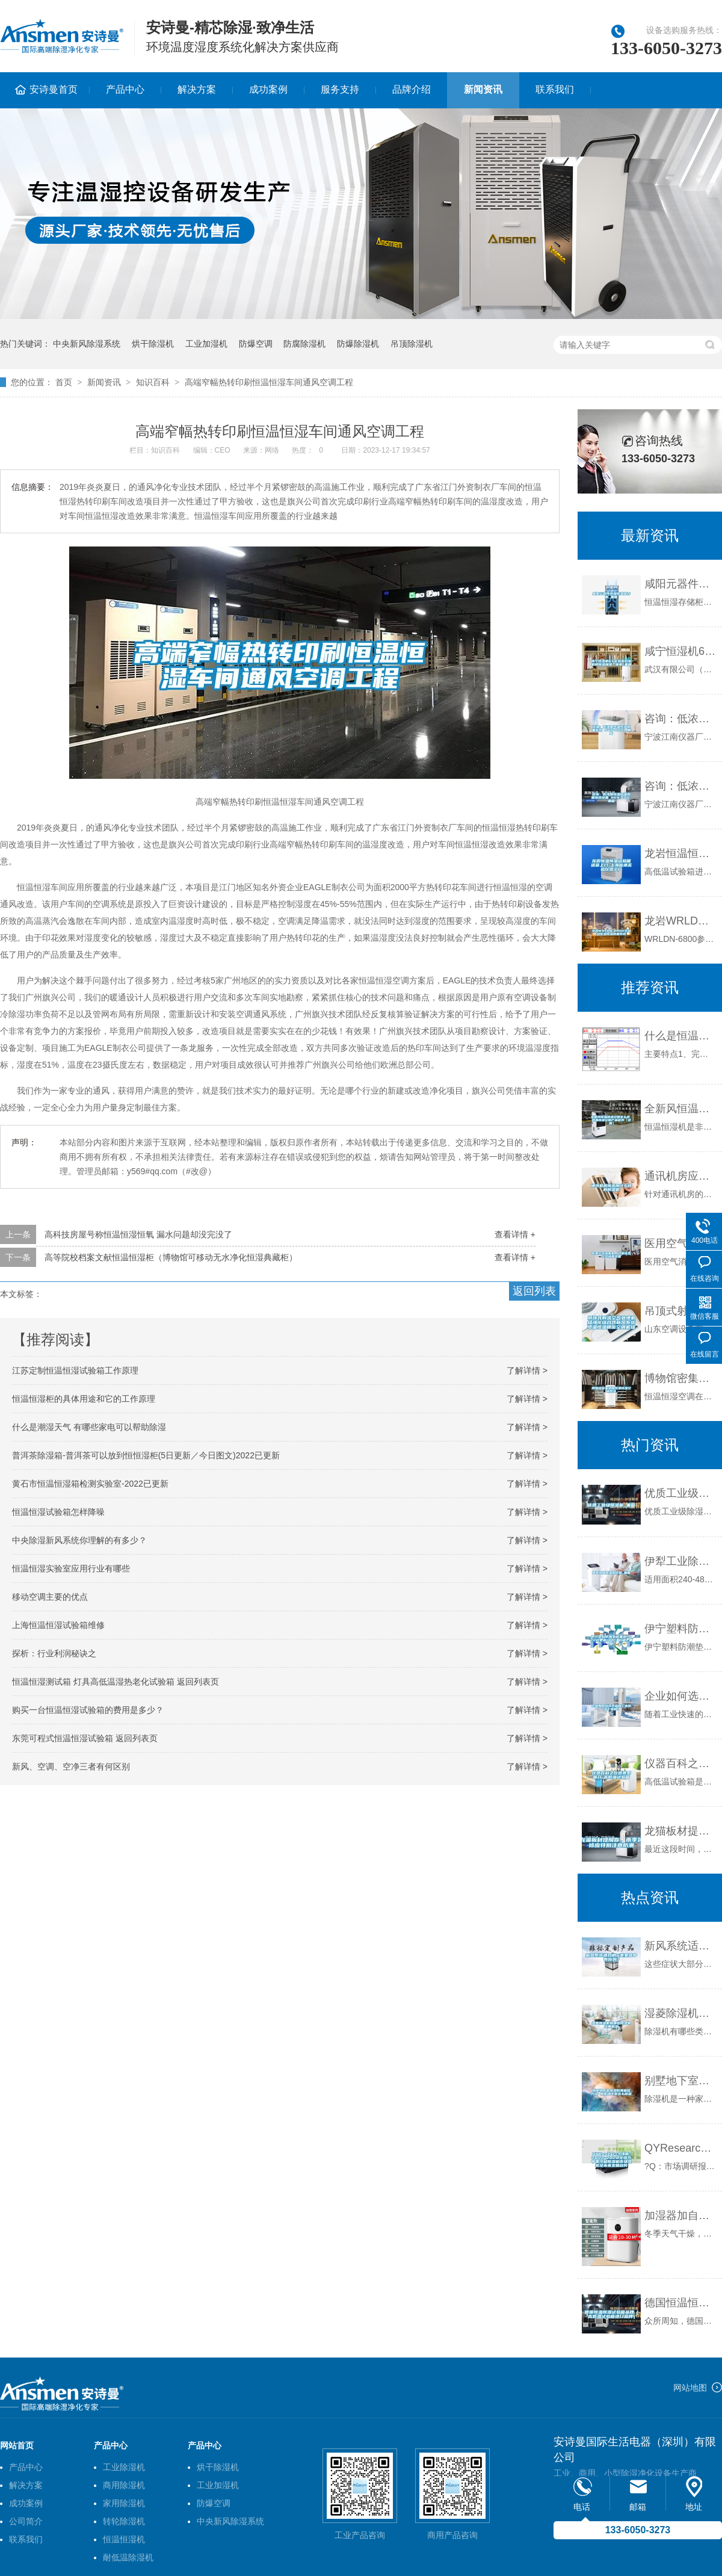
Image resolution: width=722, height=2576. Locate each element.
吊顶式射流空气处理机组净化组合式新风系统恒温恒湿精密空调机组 (680, 1311)
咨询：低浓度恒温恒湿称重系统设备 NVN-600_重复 (680, 786)
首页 (63, 382)
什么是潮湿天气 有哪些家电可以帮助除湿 (89, 1427)
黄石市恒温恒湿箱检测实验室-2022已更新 (90, 1483)
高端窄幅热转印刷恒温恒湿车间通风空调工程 (269, 382)
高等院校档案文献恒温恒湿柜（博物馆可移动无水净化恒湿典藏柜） (171, 1257)
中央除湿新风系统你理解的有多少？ (79, 1540)
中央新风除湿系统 (86, 343)
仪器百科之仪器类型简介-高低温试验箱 (680, 1763)
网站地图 (690, 2387)
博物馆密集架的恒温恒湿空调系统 (680, 1378)
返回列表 (534, 1291)
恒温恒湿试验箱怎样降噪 (58, 1512)
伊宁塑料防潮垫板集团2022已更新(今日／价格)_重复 (680, 1629)
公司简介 (26, 2521)
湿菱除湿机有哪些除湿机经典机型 (680, 2013)
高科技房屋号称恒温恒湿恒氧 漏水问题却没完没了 (138, 1234)
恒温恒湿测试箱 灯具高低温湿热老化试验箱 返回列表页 (115, 1681)
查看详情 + (515, 1234)
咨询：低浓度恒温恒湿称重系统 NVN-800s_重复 (680, 719)
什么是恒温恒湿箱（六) (680, 1036)
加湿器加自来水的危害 (680, 2215)
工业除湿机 (124, 2467)
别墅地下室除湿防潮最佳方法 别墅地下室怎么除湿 (680, 2081)
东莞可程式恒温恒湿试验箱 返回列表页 (85, 1738)
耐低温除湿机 (128, 2557)
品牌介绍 (411, 89)
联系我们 (554, 89)
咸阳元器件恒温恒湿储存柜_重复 (680, 584)
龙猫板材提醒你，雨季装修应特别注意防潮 (680, 1831)
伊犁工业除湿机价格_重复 (680, 1561)
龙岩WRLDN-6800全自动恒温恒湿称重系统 (680, 921)
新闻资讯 (483, 89)
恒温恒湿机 (124, 2539)
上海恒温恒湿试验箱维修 (58, 1625)
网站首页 (17, 2445)
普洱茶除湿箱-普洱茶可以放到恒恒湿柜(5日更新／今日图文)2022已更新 (146, 1455)
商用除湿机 (124, 2485)
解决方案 (196, 89)
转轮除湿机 (124, 2521)
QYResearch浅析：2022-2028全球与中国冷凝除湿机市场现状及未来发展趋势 (680, 2148)
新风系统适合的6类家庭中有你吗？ (680, 1946)
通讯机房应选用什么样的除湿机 (680, 1176)
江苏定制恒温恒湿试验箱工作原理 (75, 1370)
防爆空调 (256, 343)
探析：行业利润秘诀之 (54, 1653)
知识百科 (153, 382)
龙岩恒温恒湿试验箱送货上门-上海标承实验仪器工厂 (680, 853)
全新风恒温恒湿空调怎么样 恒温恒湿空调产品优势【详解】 (680, 1109)
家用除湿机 (124, 2503)
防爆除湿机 (358, 343)
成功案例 (268, 89)
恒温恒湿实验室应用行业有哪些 (71, 1568)
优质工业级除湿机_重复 (680, 1493)
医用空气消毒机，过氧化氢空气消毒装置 (680, 1243)
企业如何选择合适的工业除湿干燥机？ (680, 1696)
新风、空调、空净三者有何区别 (71, 1766)
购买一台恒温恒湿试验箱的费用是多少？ (88, 1710)
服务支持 (340, 89)
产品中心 (125, 89)
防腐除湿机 (304, 343)
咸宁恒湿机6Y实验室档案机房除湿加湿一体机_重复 (680, 651)
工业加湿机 (206, 343)
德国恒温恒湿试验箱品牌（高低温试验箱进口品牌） (680, 2303)
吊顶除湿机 (411, 343)
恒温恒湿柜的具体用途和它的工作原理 (83, 1399)
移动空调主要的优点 (50, 1597)
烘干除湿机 (153, 343)
